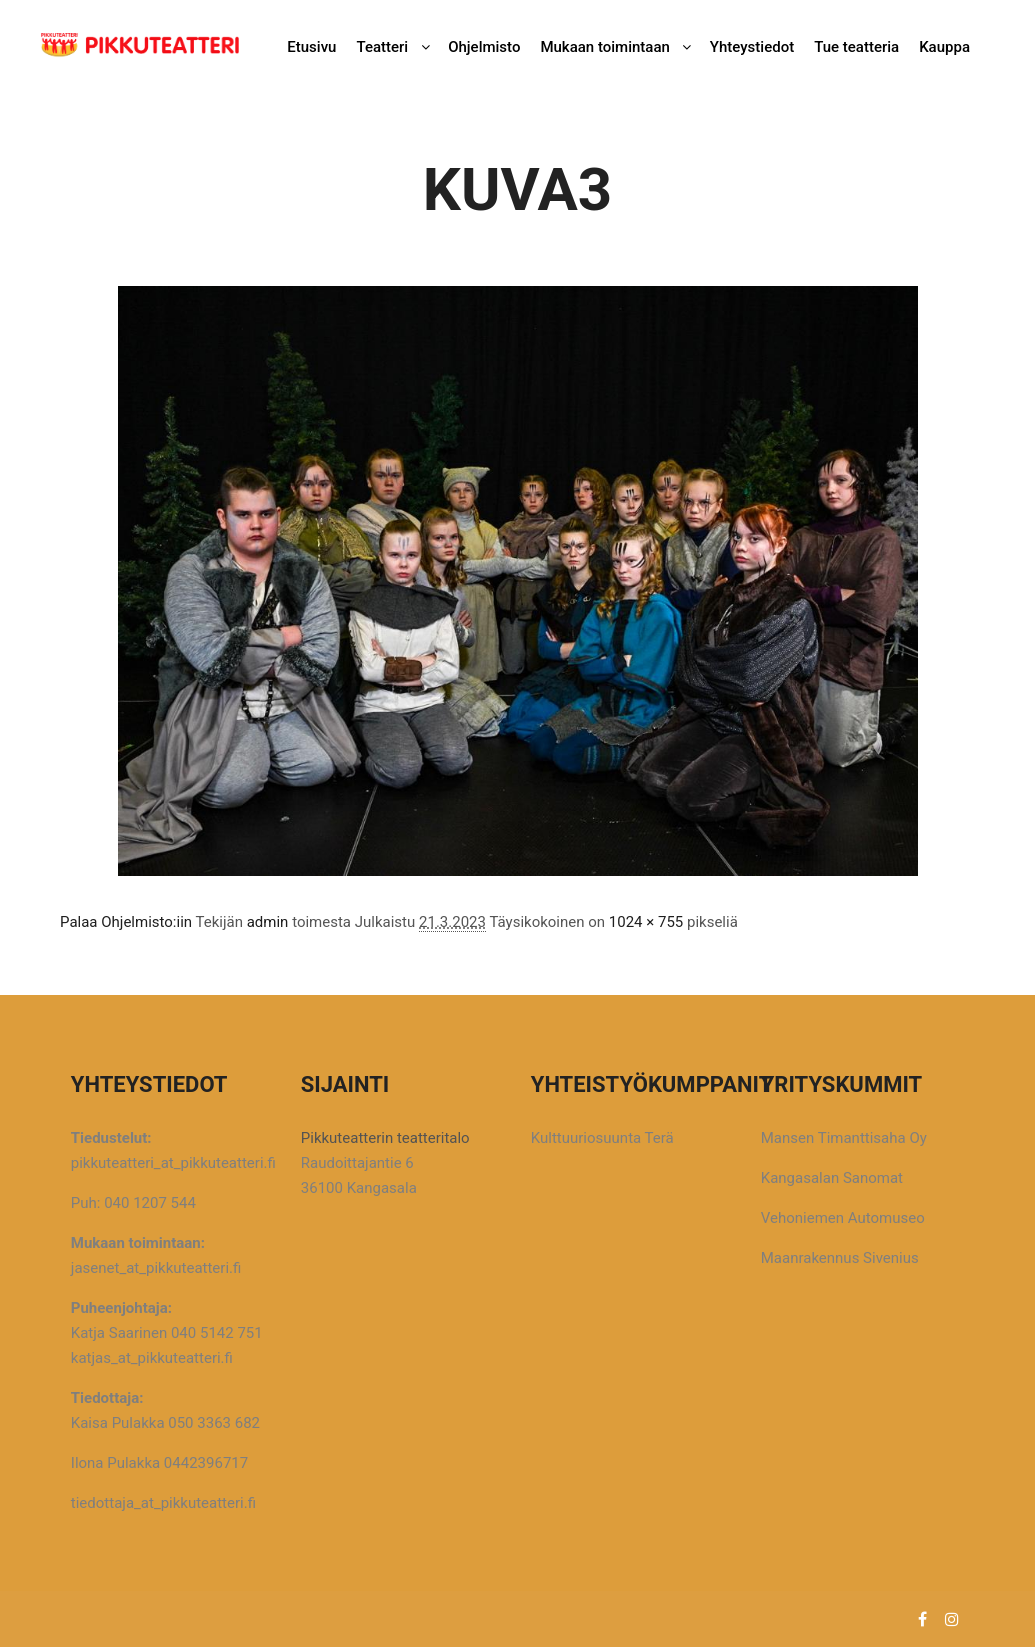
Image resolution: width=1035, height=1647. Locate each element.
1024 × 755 (646, 922)
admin (268, 922)
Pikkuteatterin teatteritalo (385, 1138)
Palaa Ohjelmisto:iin (126, 922)
